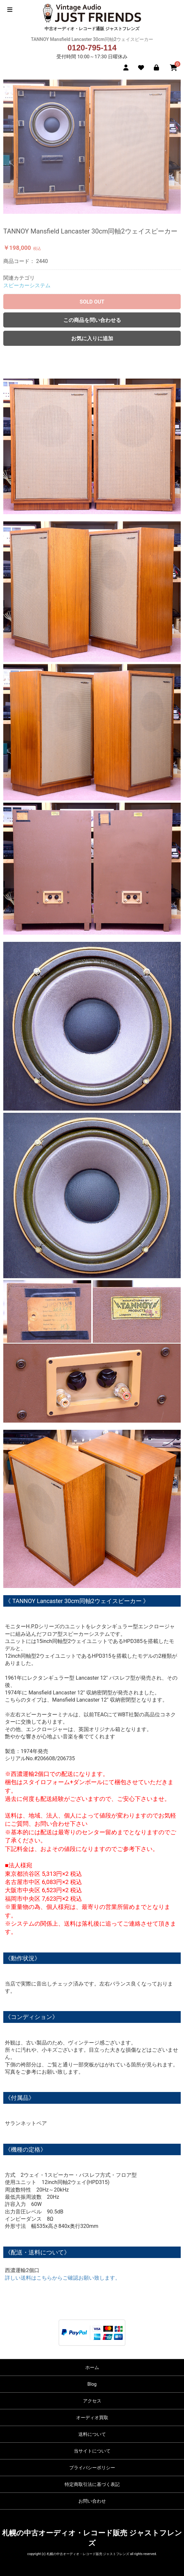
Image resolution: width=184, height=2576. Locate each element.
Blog (92, 2384)
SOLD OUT (92, 302)
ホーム (92, 2367)
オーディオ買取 (92, 2417)
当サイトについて (92, 2451)
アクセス (92, 2400)
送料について (92, 2434)
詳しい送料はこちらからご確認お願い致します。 (62, 2278)
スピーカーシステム (27, 285)
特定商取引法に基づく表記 (92, 2484)
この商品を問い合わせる (92, 320)
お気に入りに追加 (92, 338)
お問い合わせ (92, 2501)
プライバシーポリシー (92, 2467)
